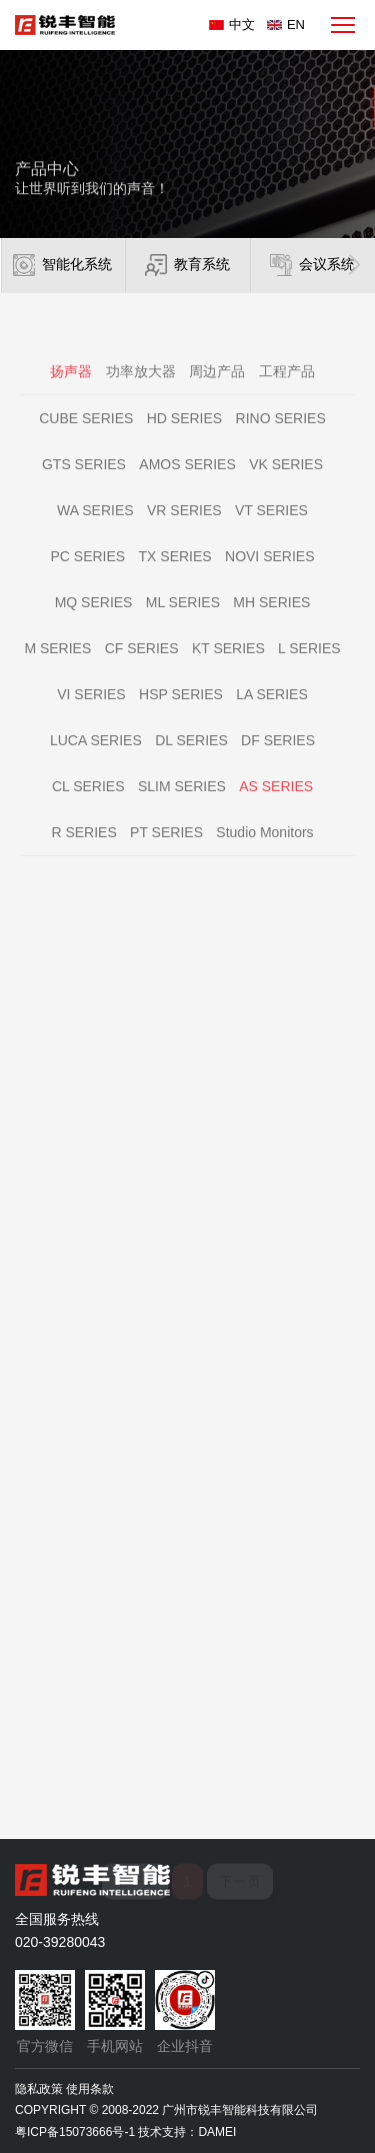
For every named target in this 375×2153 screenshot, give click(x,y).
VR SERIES (184, 527)
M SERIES (57, 665)
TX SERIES (175, 573)
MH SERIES (271, 619)
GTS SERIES (84, 481)
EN (296, 24)
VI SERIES (91, 711)
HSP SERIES (181, 711)
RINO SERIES (281, 435)
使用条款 (90, 2089)
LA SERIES (272, 711)
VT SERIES (271, 527)
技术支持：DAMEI (187, 2132)
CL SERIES (88, 803)
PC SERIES (88, 573)
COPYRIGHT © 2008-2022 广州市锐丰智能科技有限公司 (166, 2110)
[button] (355, 265)
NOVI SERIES (269, 573)
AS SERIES (276, 803)
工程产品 (287, 388)
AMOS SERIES (187, 481)
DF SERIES (278, 757)
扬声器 (71, 388)
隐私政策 (39, 2089)
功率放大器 (141, 388)
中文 (242, 24)
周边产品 (217, 388)
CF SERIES (142, 665)
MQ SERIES (94, 619)
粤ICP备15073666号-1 (75, 2132)
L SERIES (309, 665)
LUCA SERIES (96, 757)
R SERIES (83, 849)
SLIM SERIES (182, 803)
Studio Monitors (264, 849)
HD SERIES (184, 435)
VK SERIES (286, 481)
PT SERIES (166, 849)
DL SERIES (191, 757)
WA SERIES (95, 527)
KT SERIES (228, 665)
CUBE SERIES (86, 435)
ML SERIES (183, 619)
